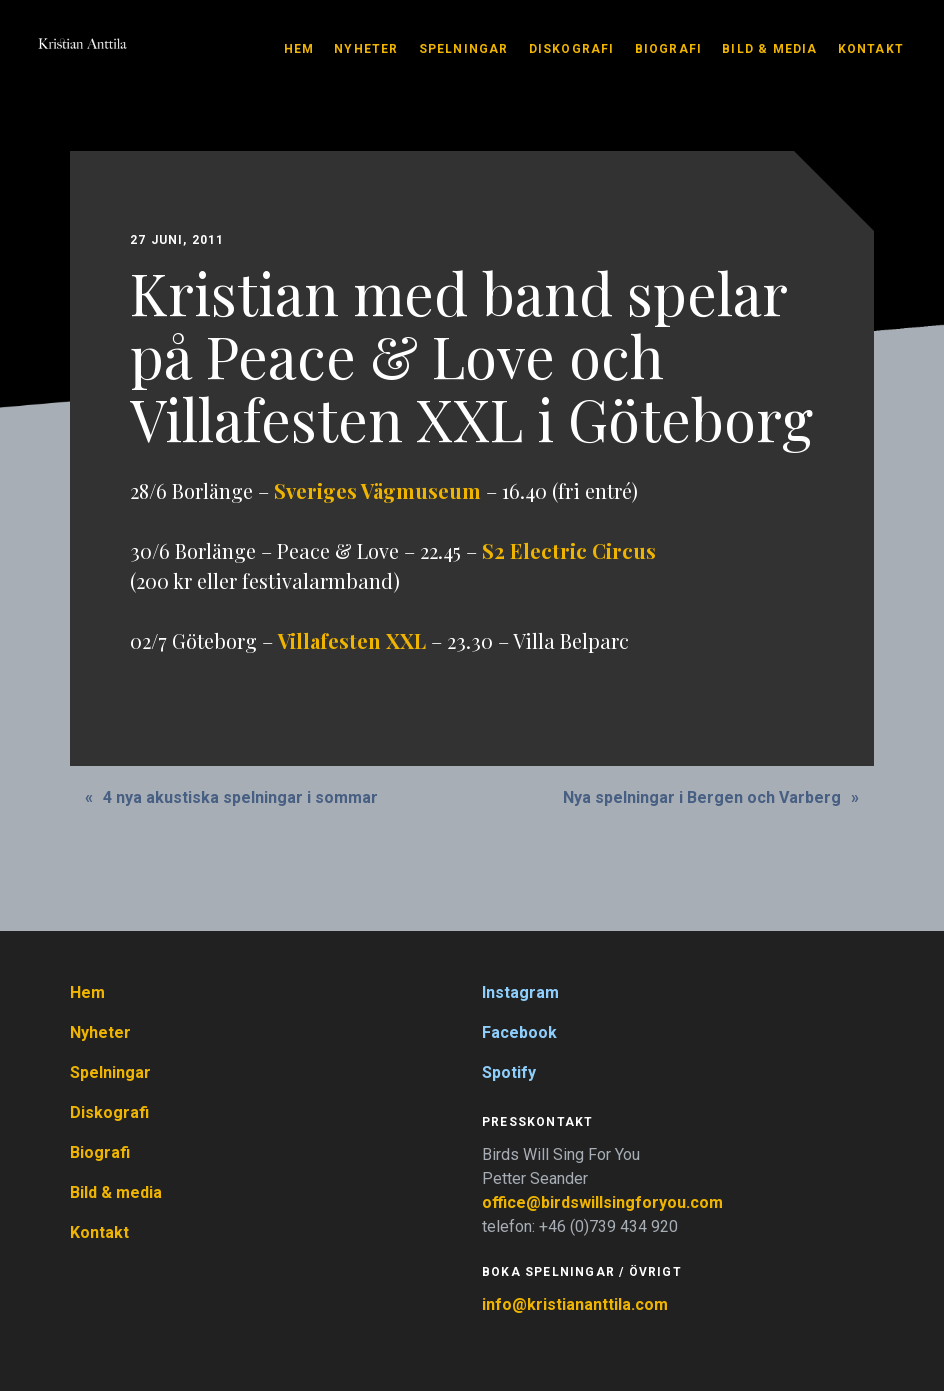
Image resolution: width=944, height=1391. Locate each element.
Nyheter (366, 49)
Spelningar (464, 49)
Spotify (509, 1072)
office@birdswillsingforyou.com (604, 1202)
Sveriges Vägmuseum (377, 490)
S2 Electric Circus (569, 550)
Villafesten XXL (352, 640)
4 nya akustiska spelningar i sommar (240, 797)
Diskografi (572, 49)
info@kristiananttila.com (575, 1304)
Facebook (519, 1032)
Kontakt (871, 49)
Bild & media (769, 49)
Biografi (669, 49)
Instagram (520, 992)
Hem (299, 49)
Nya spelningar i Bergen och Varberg (702, 797)
